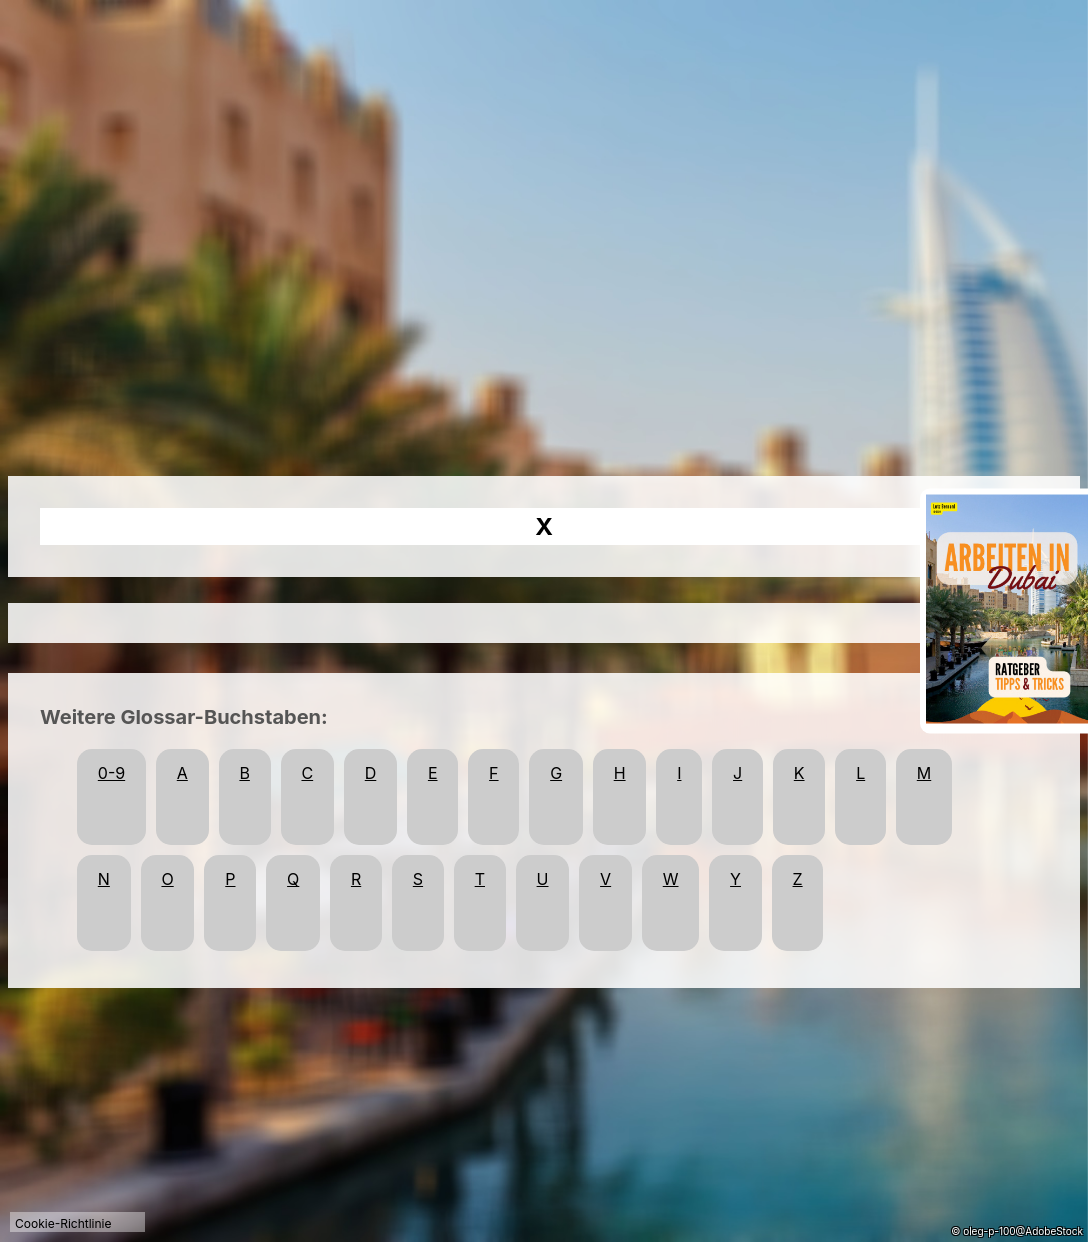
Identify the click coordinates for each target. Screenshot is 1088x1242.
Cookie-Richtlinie (63, 1223)
